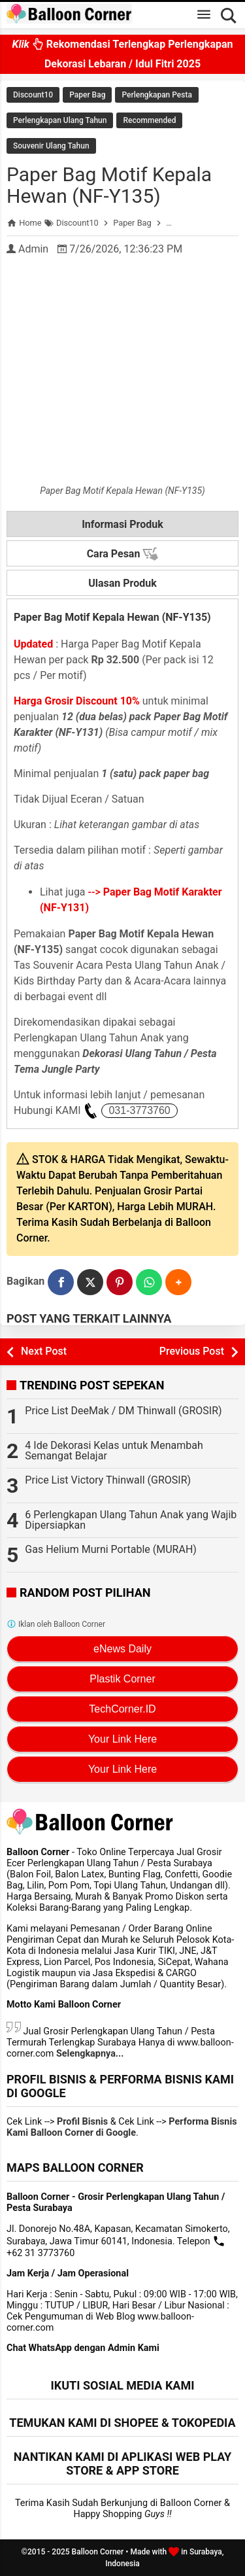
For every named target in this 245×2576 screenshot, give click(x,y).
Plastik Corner (122, 1678)
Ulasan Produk (122, 583)
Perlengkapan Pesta (156, 94)
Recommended (149, 120)
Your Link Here (122, 1739)
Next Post (44, 1351)
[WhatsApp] (149, 1282)
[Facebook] (61, 1282)
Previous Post (191, 1351)
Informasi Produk (122, 524)
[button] (178, 1282)
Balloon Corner (98, 2551)
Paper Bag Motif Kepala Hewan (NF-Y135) (109, 185)
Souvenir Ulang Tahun (51, 145)
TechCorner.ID (122, 1708)
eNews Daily (122, 1648)
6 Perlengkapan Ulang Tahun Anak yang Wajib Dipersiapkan (131, 1519)
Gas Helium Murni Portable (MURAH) (111, 1549)
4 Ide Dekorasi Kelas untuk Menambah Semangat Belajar (114, 1450)
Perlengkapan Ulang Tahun (59, 120)
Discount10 (33, 94)
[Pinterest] (119, 1282)
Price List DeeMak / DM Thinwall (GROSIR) (123, 1410)
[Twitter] (90, 1282)
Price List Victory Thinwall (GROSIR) (108, 1480)
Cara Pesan (123, 554)
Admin (33, 249)
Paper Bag (87, 94)
